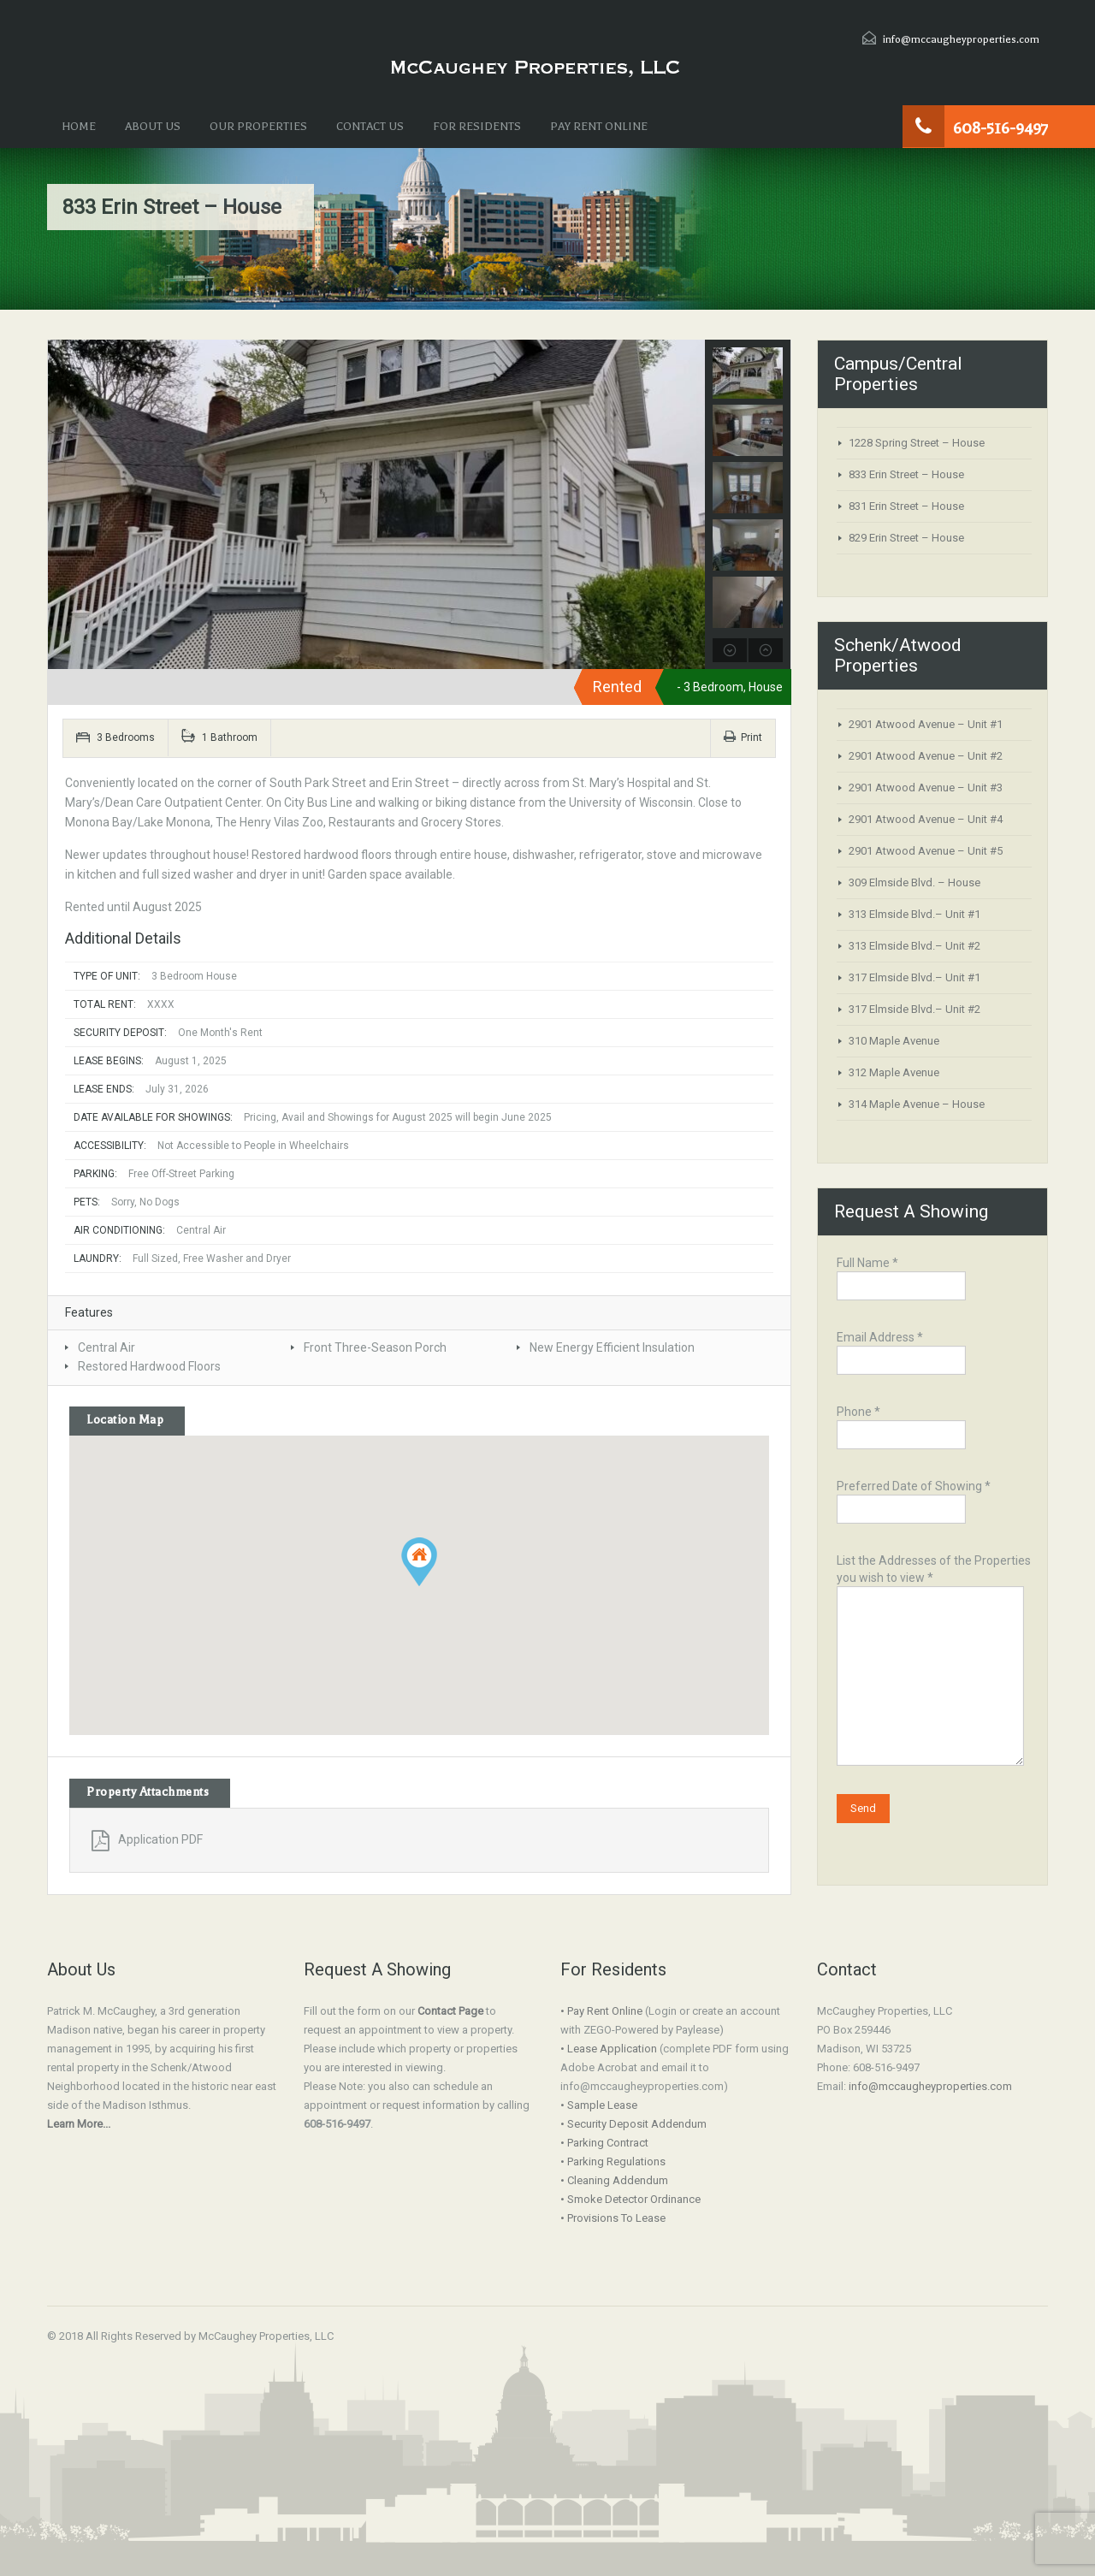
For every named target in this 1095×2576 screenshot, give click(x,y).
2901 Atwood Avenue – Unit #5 (926, 850)
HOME (79, 126)
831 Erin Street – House (906, 506)
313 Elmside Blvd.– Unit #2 (914, 945)
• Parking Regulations (613, 2161)
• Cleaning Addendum (614, 2180)
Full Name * (901, 1276)
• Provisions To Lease (613, 2218)
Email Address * (901, 1350)
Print (743, 737)
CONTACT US (370, 126)
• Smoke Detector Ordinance (630, 2199)
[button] (419, 1561)
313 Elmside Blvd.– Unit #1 (914, 914)
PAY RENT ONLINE (599, 126)
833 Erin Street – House (906, 474)
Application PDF (147, 1839)
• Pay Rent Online (601, 2011)
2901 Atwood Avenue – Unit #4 (926, 819)
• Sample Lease (598, 2105)
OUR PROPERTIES (258, 126)
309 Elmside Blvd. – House (914, 882)
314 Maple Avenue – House (917, 1104)
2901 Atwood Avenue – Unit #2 (926, 755)
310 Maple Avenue (894, 1040)
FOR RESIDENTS (477, 126)
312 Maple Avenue (894, 1072)
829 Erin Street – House (906, 537)
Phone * (901, 1425)
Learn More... (78, 2123)
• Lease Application (608, 2048)
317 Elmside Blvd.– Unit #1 (914, 977)
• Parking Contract (604, 2142)
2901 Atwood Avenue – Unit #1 (926, 724)
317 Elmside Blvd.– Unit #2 (914, 1009)
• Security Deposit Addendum (633, 2123)
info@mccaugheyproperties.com (961, 39)
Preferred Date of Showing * (914, 1499)
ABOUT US (153, 126)
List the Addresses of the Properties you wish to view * (934, 1620)
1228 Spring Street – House (917, 442)
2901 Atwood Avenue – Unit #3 (926, 787)
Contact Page (450, 2011)
